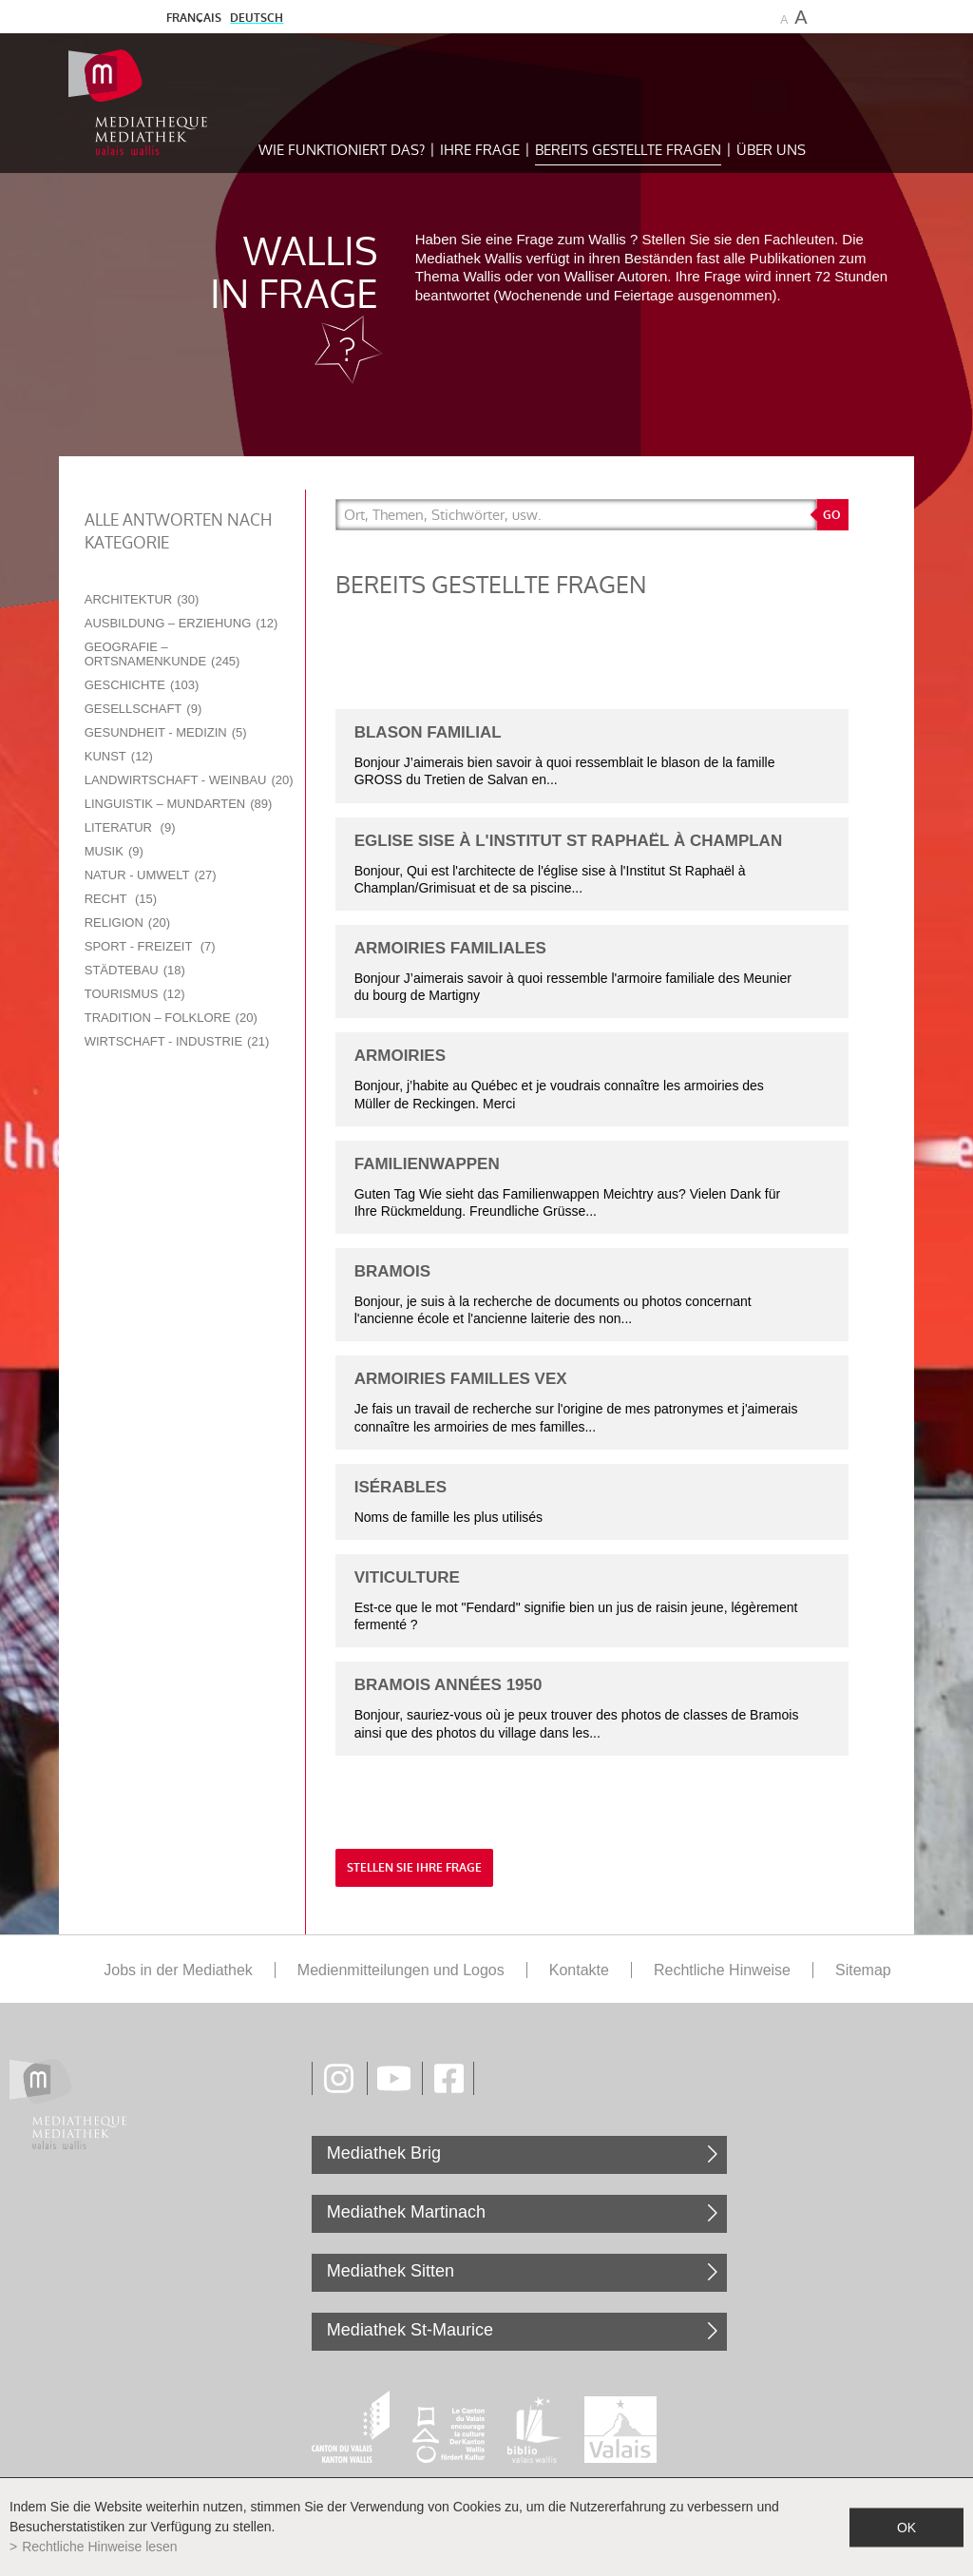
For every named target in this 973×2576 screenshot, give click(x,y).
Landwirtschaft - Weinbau (189, 780)
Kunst (119, 756)
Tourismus (135, 994)
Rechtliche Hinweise (722, 1970)
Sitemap (863, 1970)
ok (906, 2526)
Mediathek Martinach (406, 2211)
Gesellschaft (143, 709)
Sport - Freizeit (150, 946)
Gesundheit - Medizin (166, 732)
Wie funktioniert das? (341, 150)
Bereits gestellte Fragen (628, 150)
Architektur (142, 599)
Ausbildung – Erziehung (181, 623)
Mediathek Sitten (390, 2270)
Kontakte (579, 1970)
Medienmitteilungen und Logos (401, 1970)
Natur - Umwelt (151, 875)
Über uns (771, 150)
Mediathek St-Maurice (410, 2329)
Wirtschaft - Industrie (177, 1041)
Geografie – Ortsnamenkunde (162, 654)
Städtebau (135, 970)
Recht (121, 899)
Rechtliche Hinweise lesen (99, 2546)
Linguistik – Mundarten (179, 804)
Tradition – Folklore (171, 1017)
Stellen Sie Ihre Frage (414, 1867)
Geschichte (142, 685)
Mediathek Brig (384, 2153)
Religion (127, 922)
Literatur (130, 827)
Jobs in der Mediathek (178, 1970)
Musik (114, 851)
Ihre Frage (480, 150)
